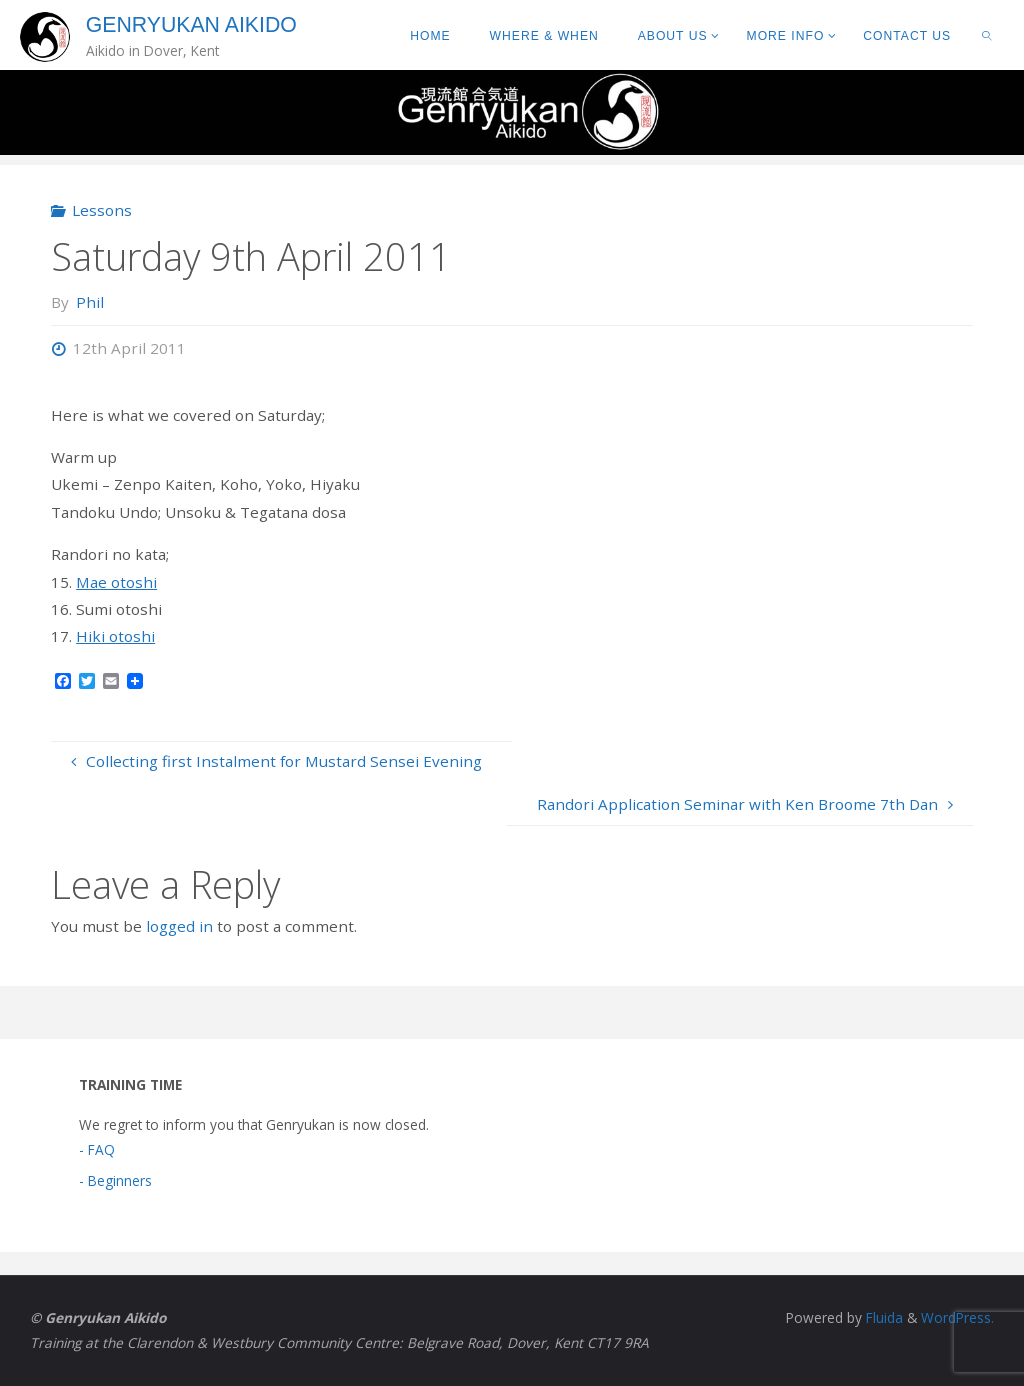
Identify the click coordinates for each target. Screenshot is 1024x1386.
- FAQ (97, 1149)
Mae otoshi (116, 582)
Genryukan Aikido (191, 25)
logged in (179, 926)
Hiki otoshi (115, 636)
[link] (987, 35)
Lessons (102, 210)
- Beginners (115, 1180)
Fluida (882, 1317)
